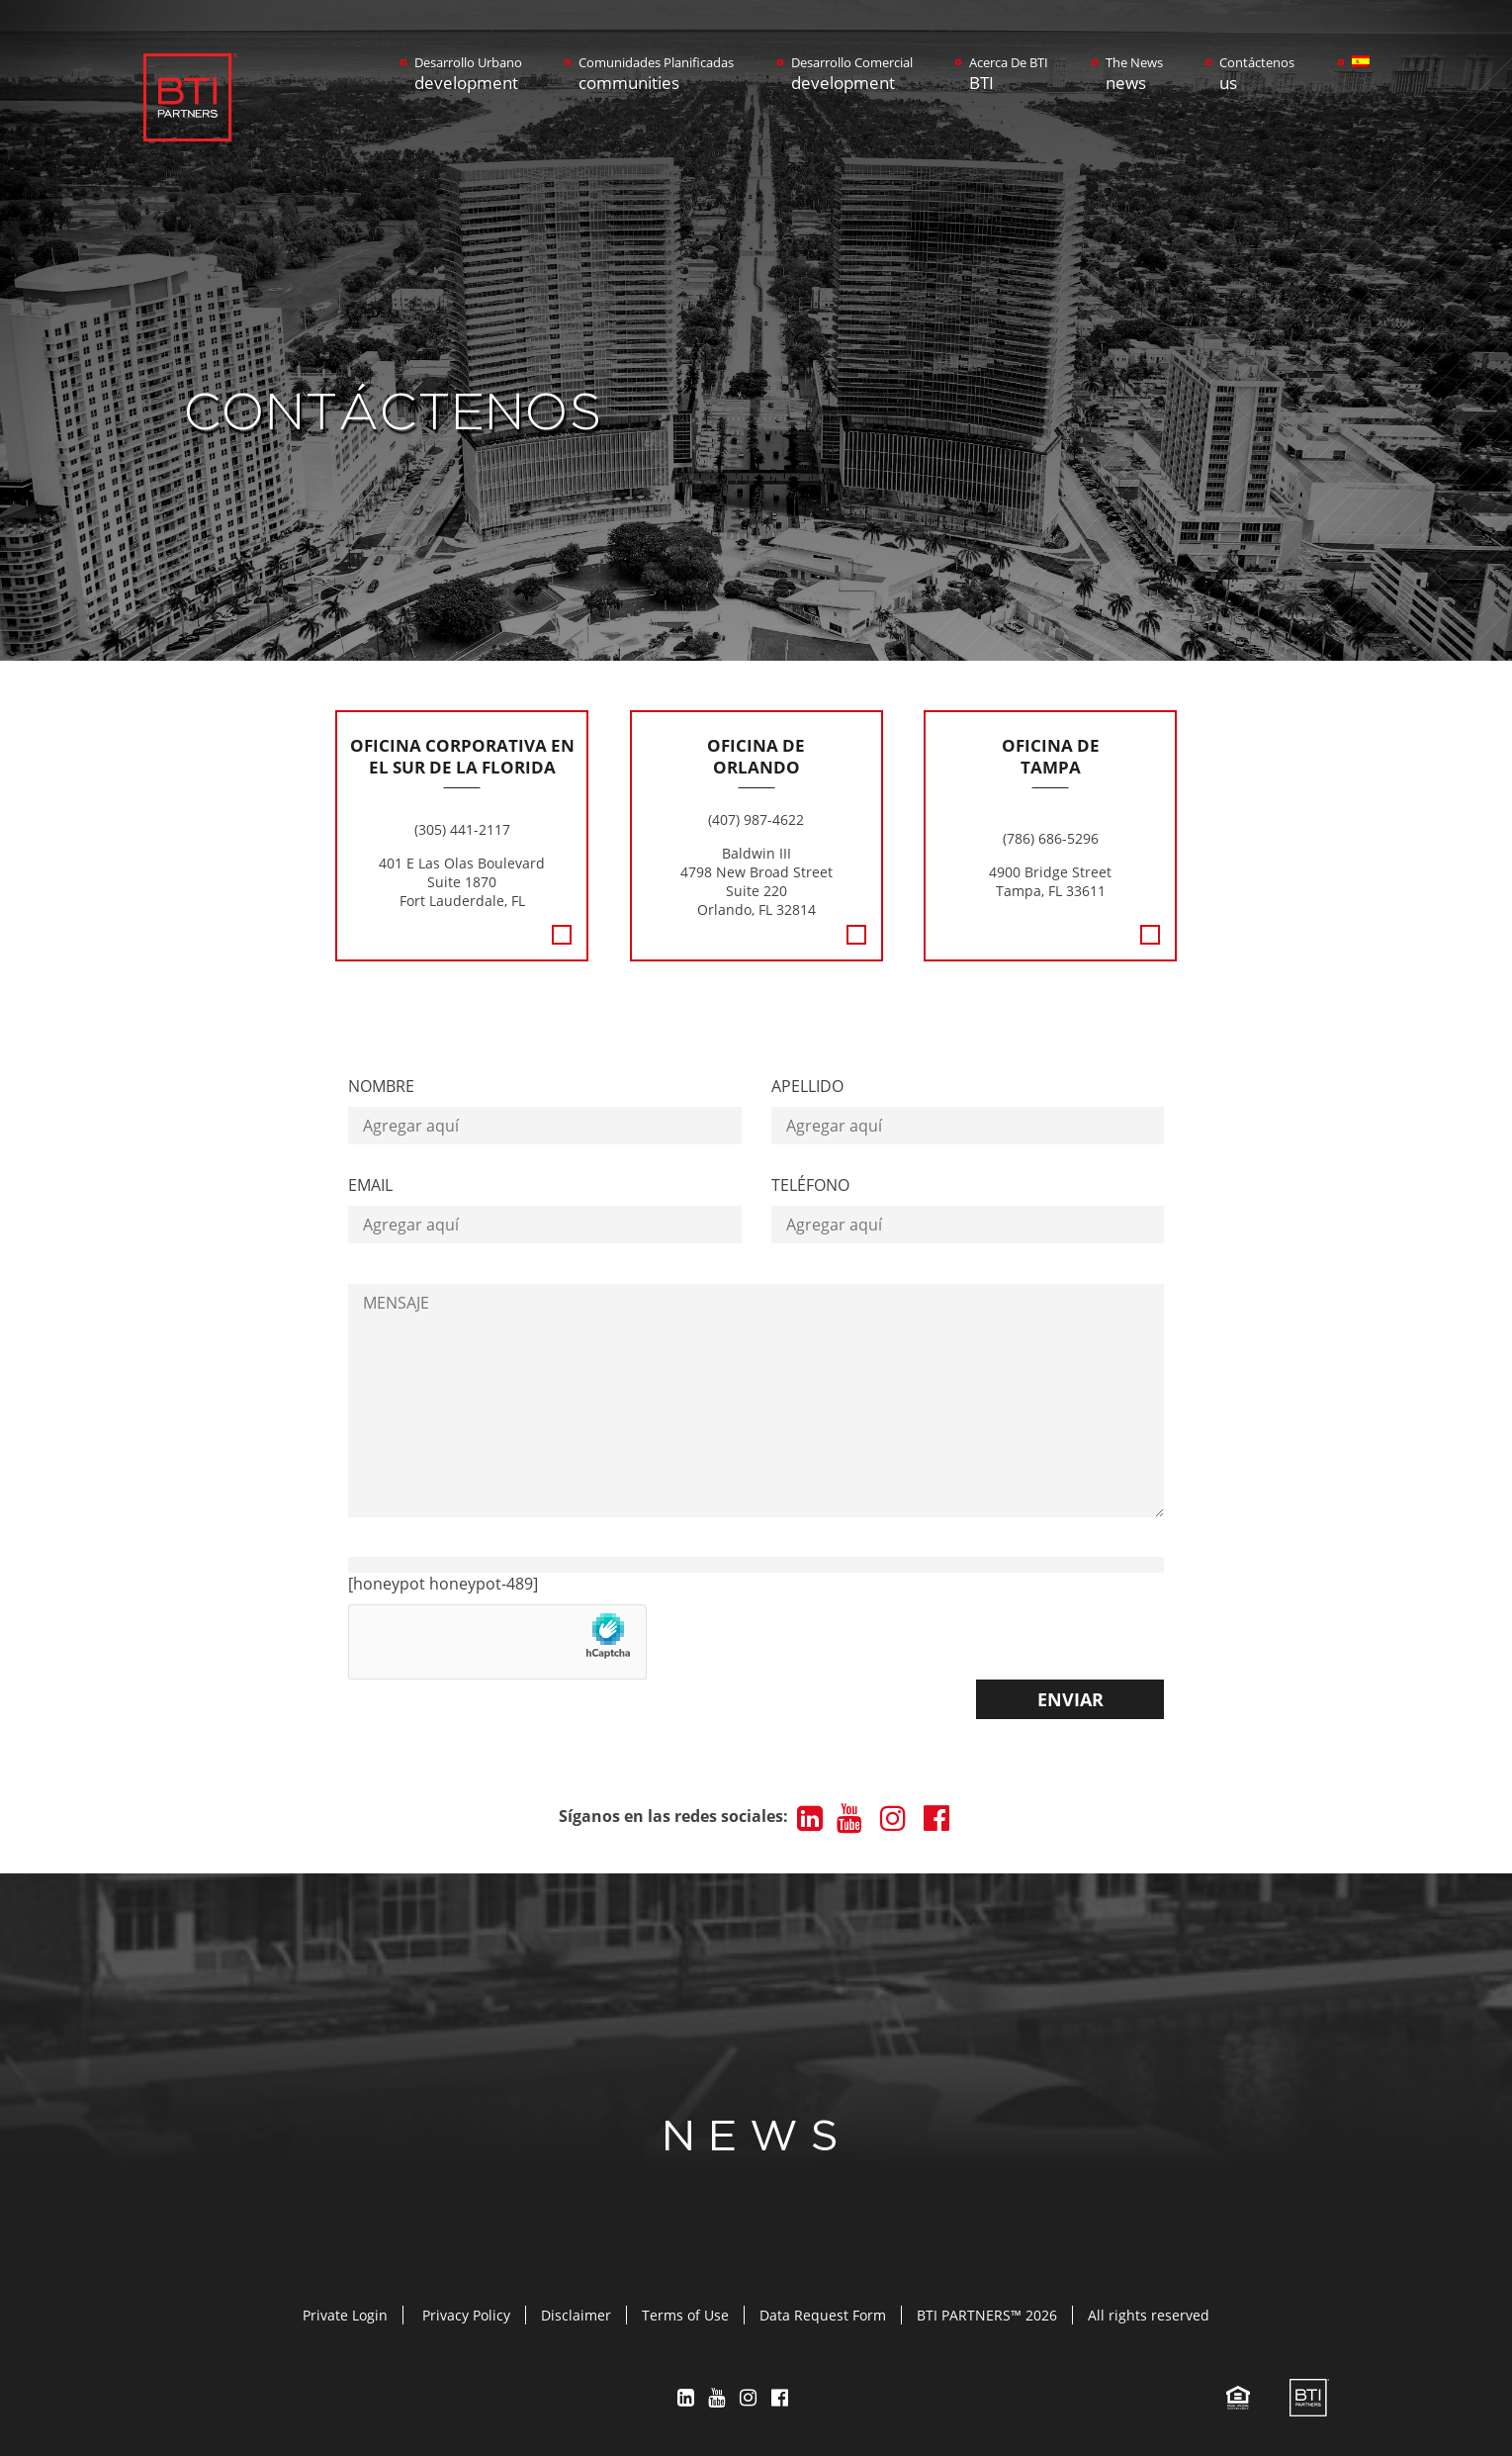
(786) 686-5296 (1051, 838)
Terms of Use (685, 2315)
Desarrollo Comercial (852, 73)
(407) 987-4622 (756, 819)
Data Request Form (822, 2315)
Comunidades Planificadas (656, 73)
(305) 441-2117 (462, 829)
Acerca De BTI (1008, 73)
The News (1134, 73)
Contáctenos (1256, 73)
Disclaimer (576, 2315)
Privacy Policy (466, 2315)
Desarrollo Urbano (468, 73)
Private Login (345, 2315)
